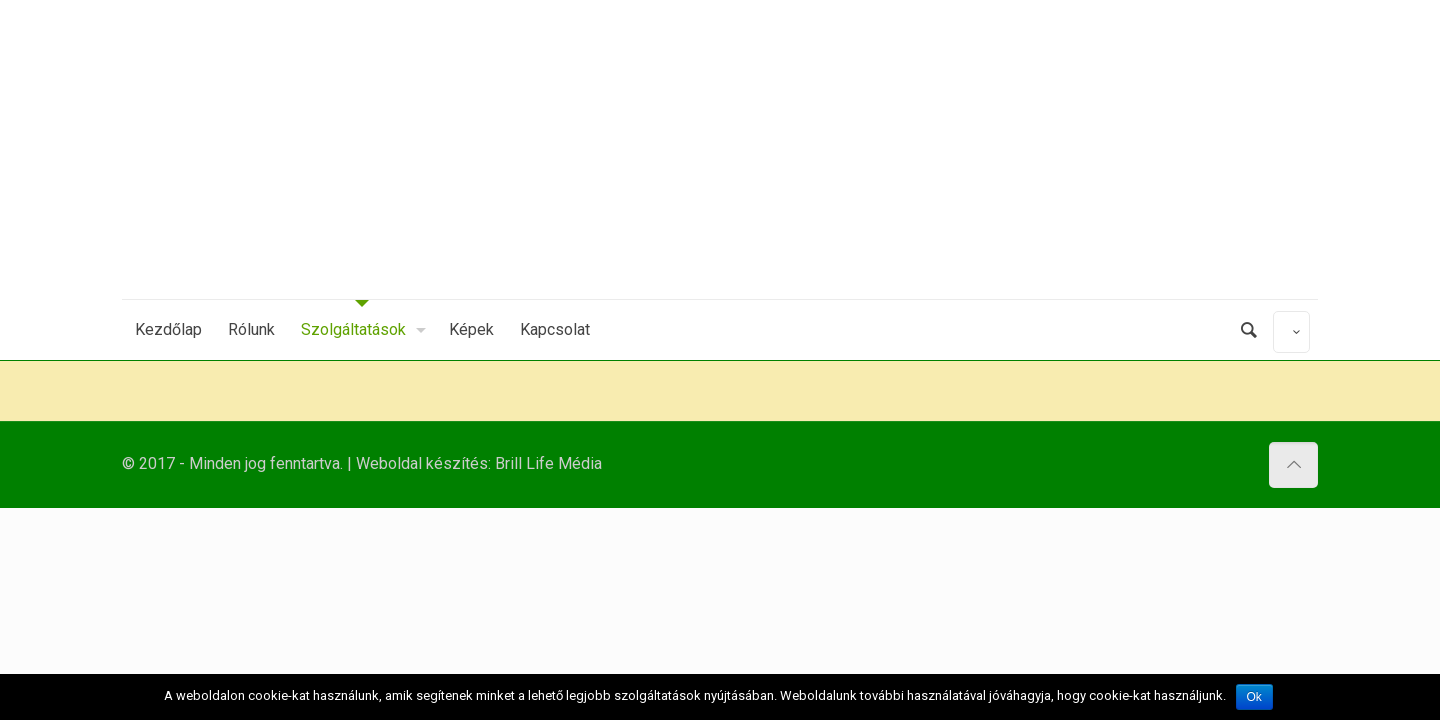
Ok (1254, 697)
